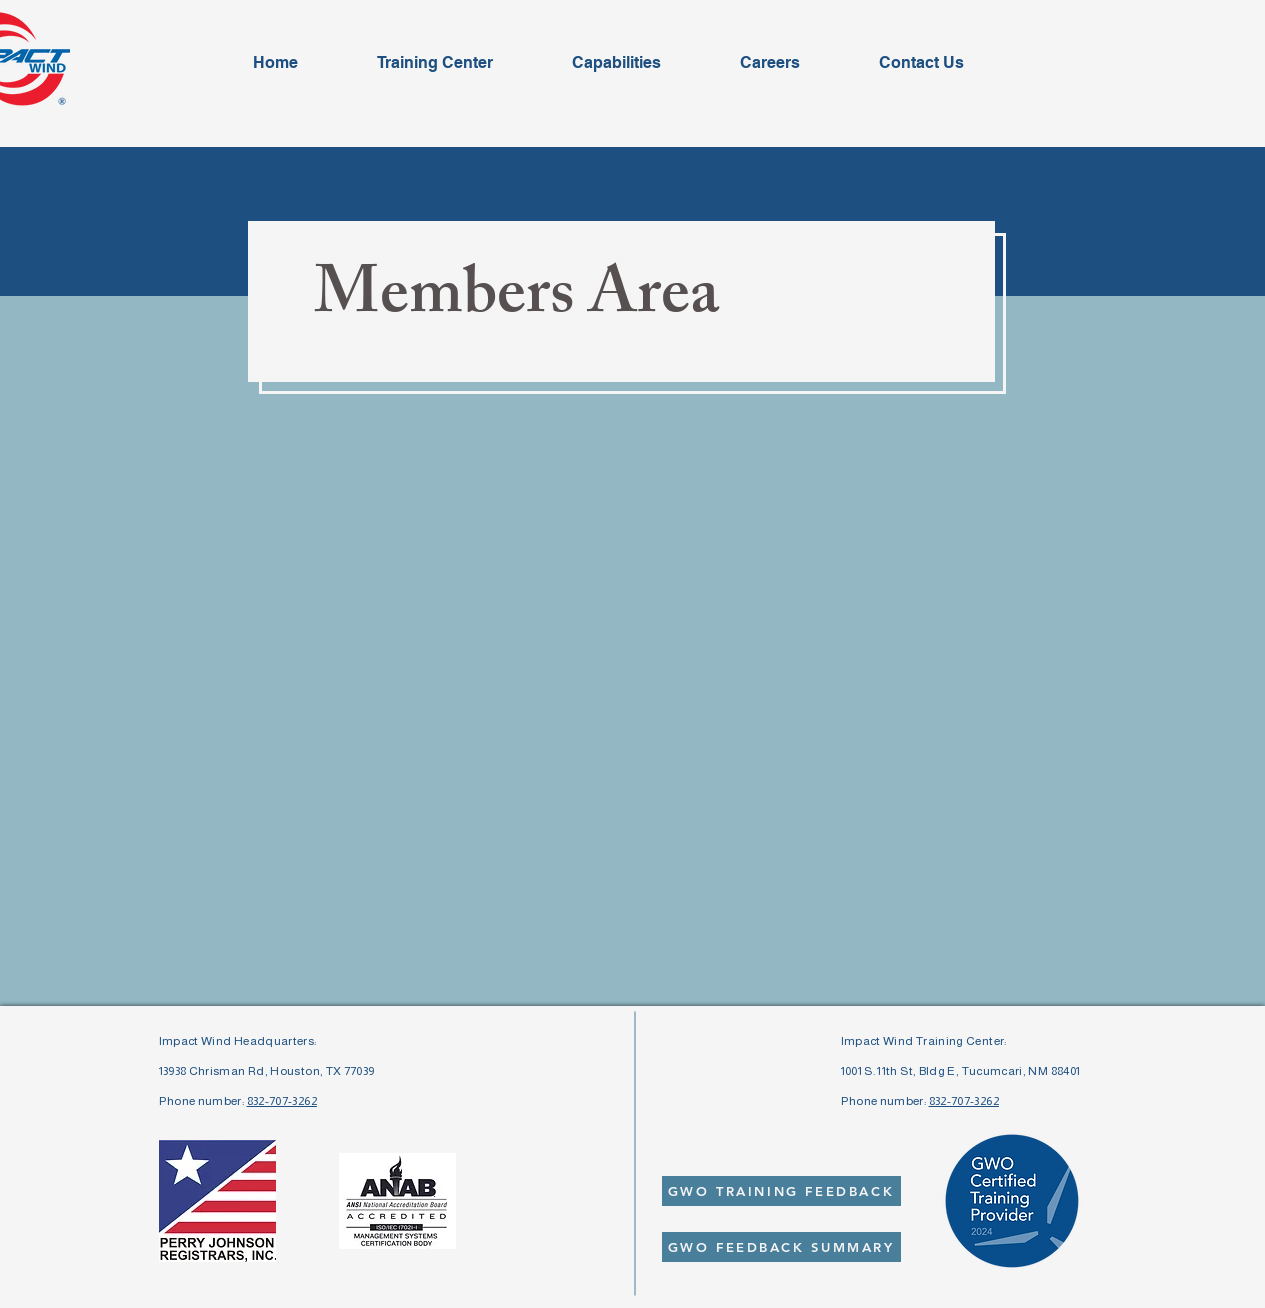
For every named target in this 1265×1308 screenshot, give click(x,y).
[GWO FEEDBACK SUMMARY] (781, 1247)
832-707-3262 (282, 1101)
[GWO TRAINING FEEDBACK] (781, 1191)
